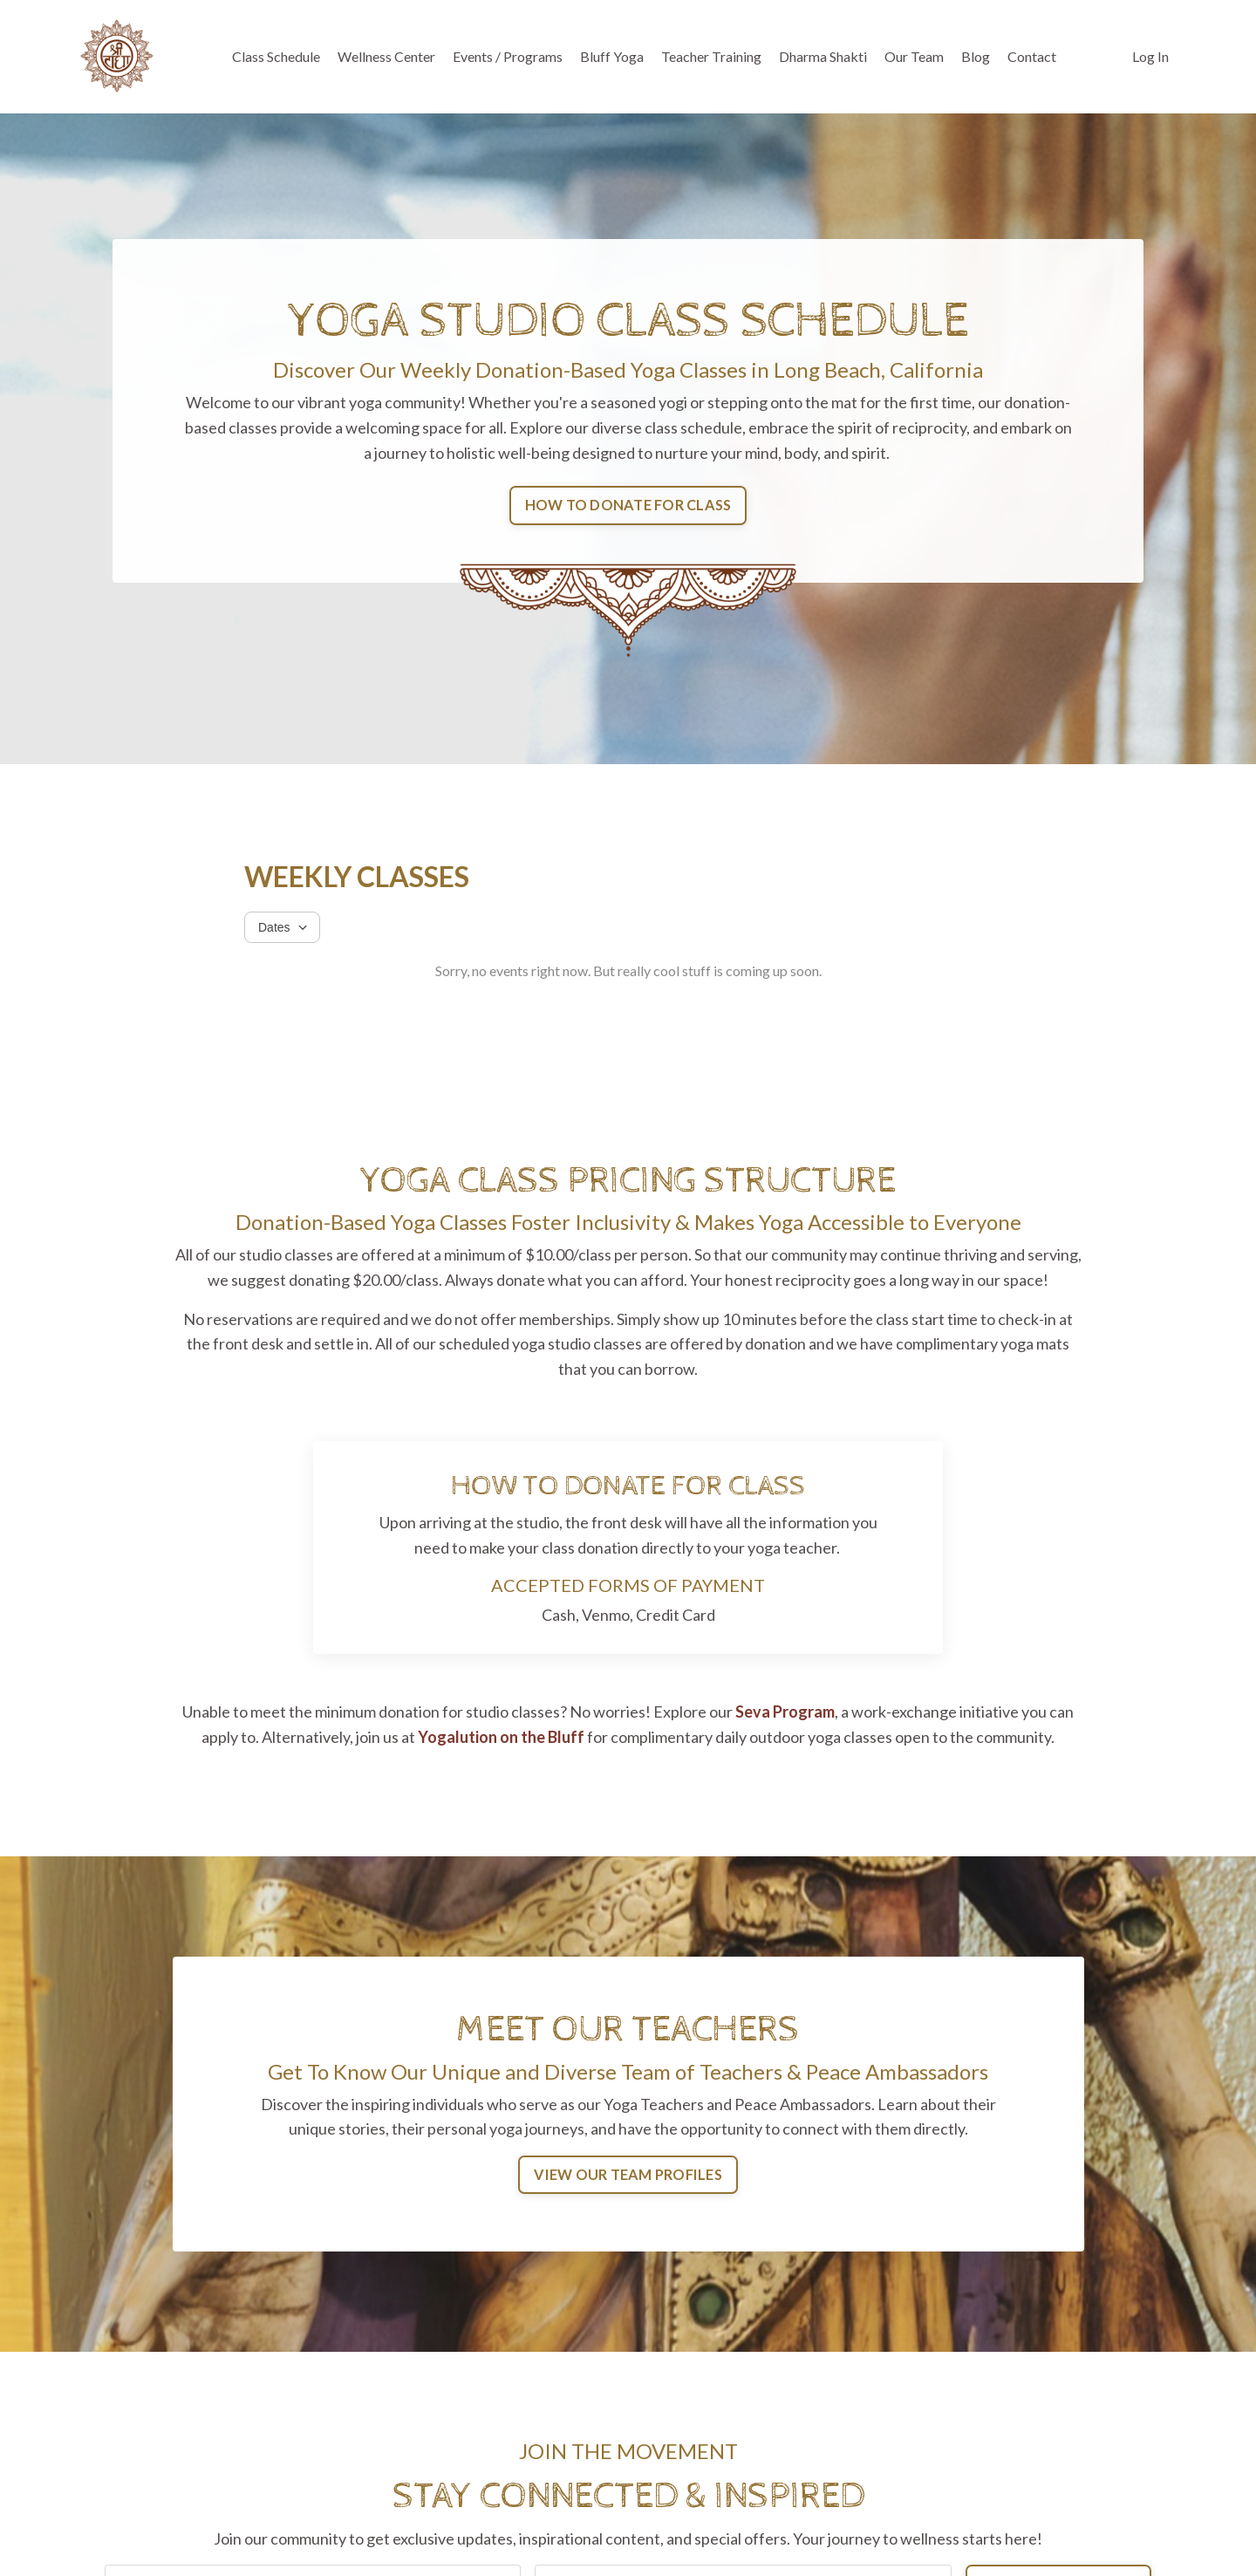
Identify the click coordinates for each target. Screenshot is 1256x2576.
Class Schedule (276, 56)
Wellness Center (386, 56)
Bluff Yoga (612, 56)
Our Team (914, 56)
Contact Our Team (1093, 2508)
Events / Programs (508, 56)
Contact (1031, 56)
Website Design (1101, 2533)
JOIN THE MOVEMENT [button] (1058, 2367)
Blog (975, 56)
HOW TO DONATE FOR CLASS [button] (628, 504)
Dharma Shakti (823, 56)
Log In (1150, 56)
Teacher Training (711, 56)
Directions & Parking (1085, 2482)
